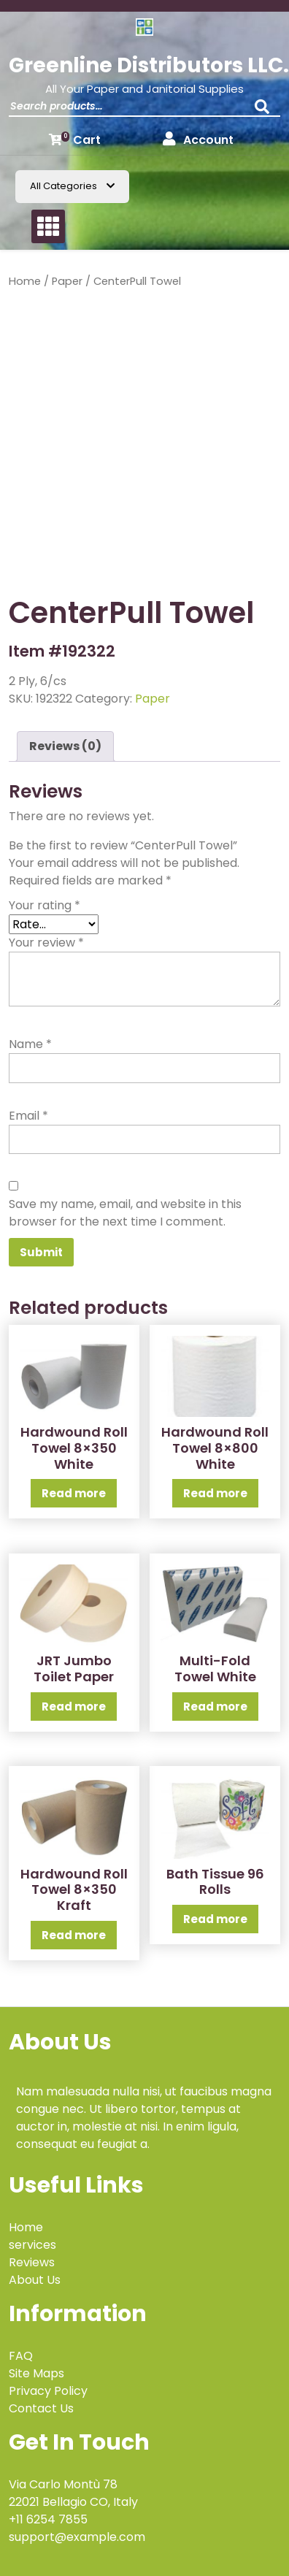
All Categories (72, 186)
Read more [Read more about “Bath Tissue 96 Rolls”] (215, 1919)
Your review (46, 942)
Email (28, 1115)
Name (30, 1044)
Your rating (44, 905)
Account (198, 139)
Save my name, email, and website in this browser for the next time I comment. (125, 1213)
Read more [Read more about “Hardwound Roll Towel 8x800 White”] (215, 1493)
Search (266, 111)
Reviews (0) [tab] (65, 746)
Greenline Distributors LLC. (149, 65)
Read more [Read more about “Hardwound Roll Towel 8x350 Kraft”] (74, 1935)
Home (25, 281)
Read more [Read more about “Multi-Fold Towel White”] (215, 1706)
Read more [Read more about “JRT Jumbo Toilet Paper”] (74, 1706)
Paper (67, 281)
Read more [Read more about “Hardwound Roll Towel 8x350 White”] (74, 1493)
